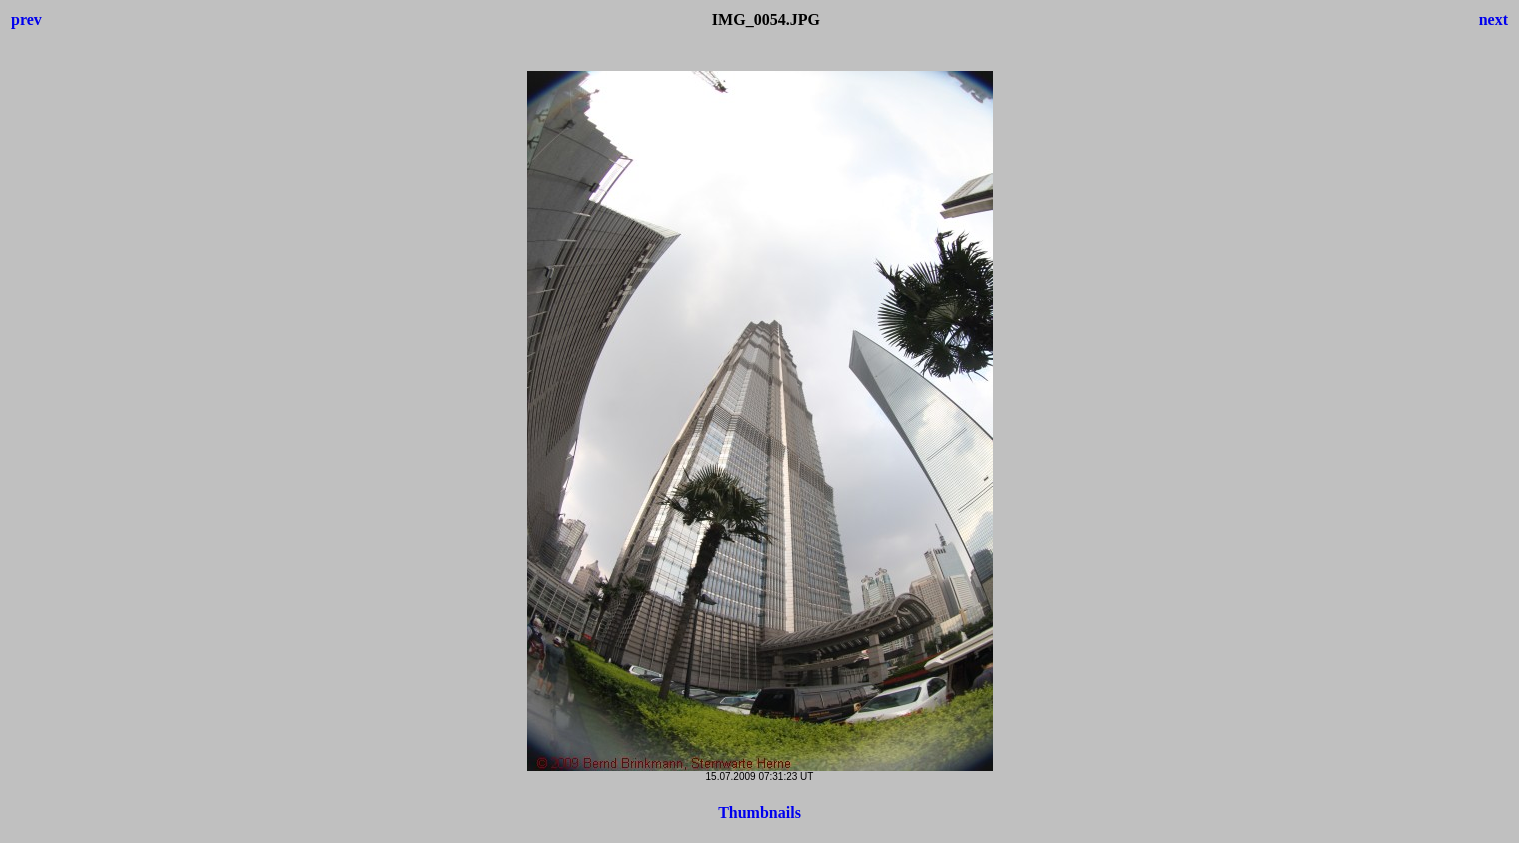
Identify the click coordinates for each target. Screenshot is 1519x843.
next (1493, 19)
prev (26, 19)
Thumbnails (759, 812)
